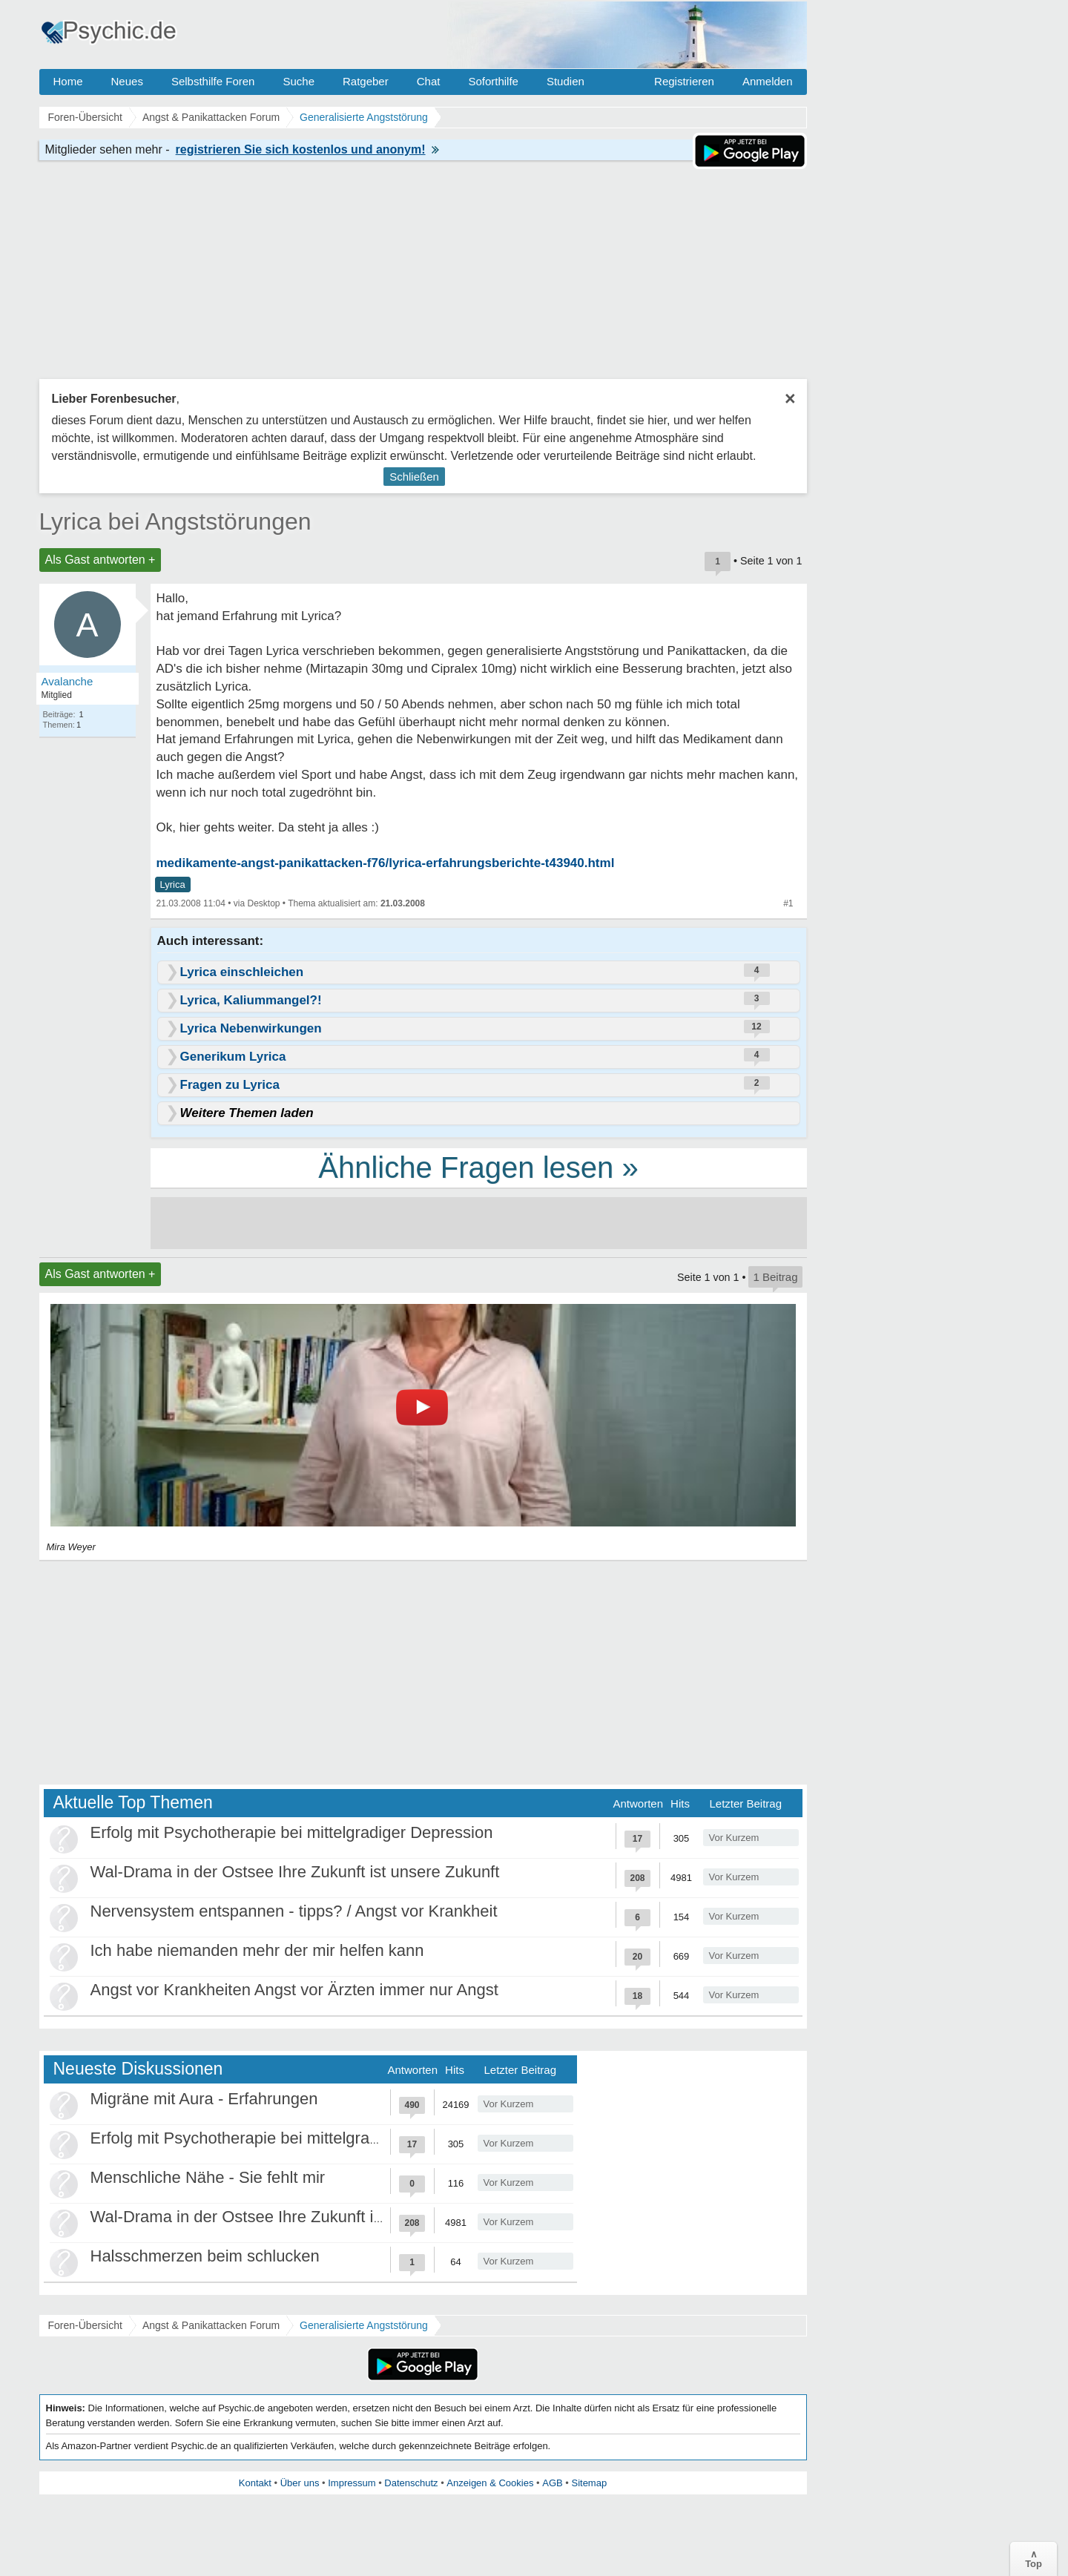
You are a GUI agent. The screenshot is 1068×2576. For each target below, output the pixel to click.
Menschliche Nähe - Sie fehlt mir (208, 2177)
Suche (298, 81)
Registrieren (684, 81)
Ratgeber (366, 81)
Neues (127, 81)
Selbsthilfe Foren (213, 81)
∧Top (1033, 2559)
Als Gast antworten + (100, 559)
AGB (552, 2482)
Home (68, 81)
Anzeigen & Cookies (489, 2482)
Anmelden (767, 81)
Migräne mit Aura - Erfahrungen (204, 2098)
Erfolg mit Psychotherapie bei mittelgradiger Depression (291, 1832)
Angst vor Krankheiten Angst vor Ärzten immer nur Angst (294, 1989)
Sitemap (589, 2482)
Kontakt (255, 2482)
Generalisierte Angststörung (364, 2325)
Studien (565, 81)
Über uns (300, 2482)
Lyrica (172, 884)
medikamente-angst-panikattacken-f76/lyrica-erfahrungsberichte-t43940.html (385, 863)
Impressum (351, 2482)
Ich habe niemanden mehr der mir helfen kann (257, 1950)
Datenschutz (411, 2482)
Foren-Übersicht (85, 2325)
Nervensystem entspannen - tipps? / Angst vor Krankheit (294, 1911)
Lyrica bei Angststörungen (175, 521)
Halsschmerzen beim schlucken (205, 2256)
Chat (429, 81)
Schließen (414, 476)
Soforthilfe (493, 81)
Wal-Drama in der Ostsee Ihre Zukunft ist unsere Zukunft (295, 1871)
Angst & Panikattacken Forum (211, 2325)
